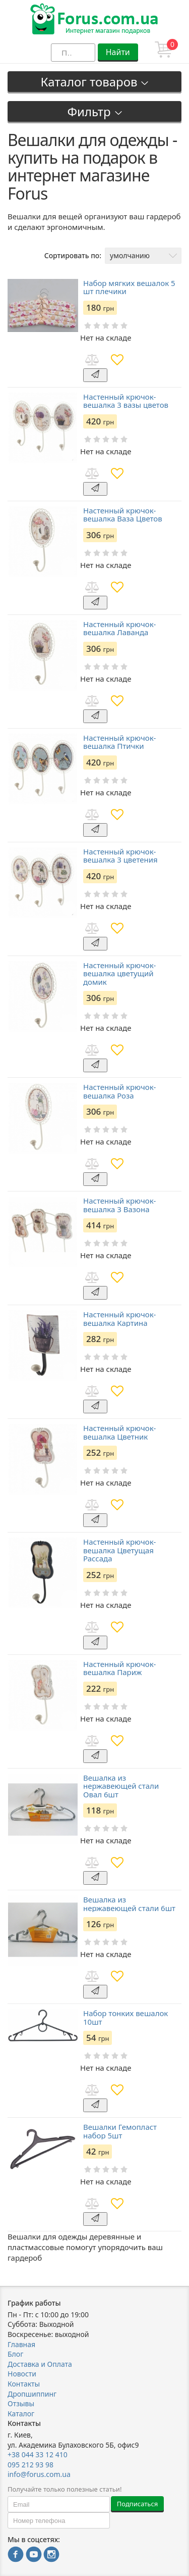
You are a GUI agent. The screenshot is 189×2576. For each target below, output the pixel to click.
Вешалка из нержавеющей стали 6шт (129, 1903)
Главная (21, 2344)
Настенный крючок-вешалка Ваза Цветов (122, 514)
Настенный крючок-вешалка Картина (119, 1318)
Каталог (21, 2413)
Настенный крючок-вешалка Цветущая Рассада (119, 1550)
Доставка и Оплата (40, 2364)
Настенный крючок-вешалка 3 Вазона (119, 1205)
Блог (15, 2354)
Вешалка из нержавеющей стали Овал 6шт (121, 1786)
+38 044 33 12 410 (38, 2454)
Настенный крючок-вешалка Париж (119, 1668)
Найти (118, 52)
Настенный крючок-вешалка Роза (119, 1091)
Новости (22, 2373)
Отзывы (21, 2403)
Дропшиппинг (32, 2394)
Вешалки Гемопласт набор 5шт (120, 2131)
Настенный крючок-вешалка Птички (119, 742)
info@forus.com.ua (39, 2474)
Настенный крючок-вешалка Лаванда (119, 628)
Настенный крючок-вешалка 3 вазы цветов (125, 401)
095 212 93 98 (30, 2464)
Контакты (24, 2384)
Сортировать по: (72, 255)
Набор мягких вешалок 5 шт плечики (129, 287)
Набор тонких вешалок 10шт (125, 2017)
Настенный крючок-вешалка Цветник (119, 1432)
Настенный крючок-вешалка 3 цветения (120, 855)
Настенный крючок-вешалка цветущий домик (119, 973)
